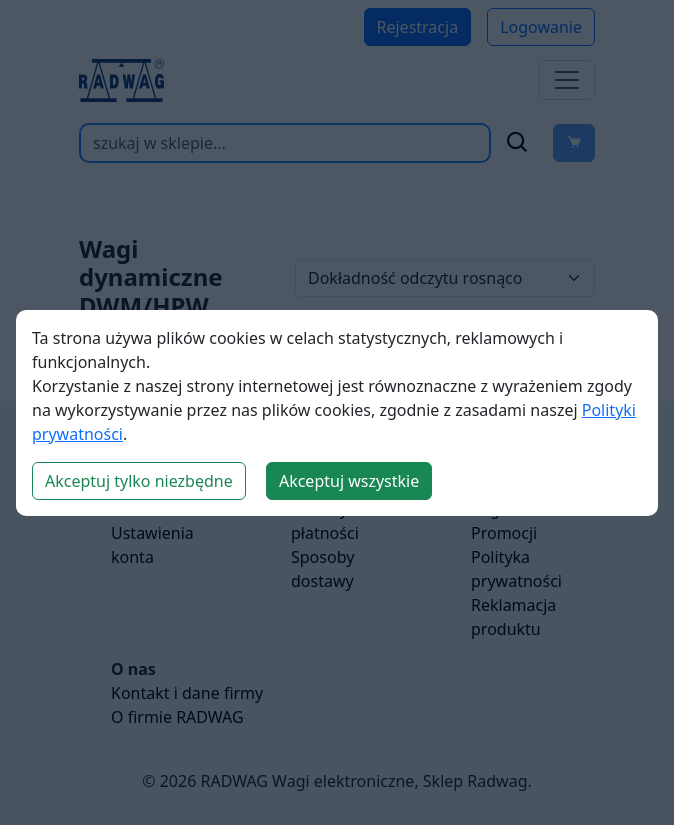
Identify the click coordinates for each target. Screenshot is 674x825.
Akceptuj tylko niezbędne (139, 481)
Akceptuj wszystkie (349, 481)
